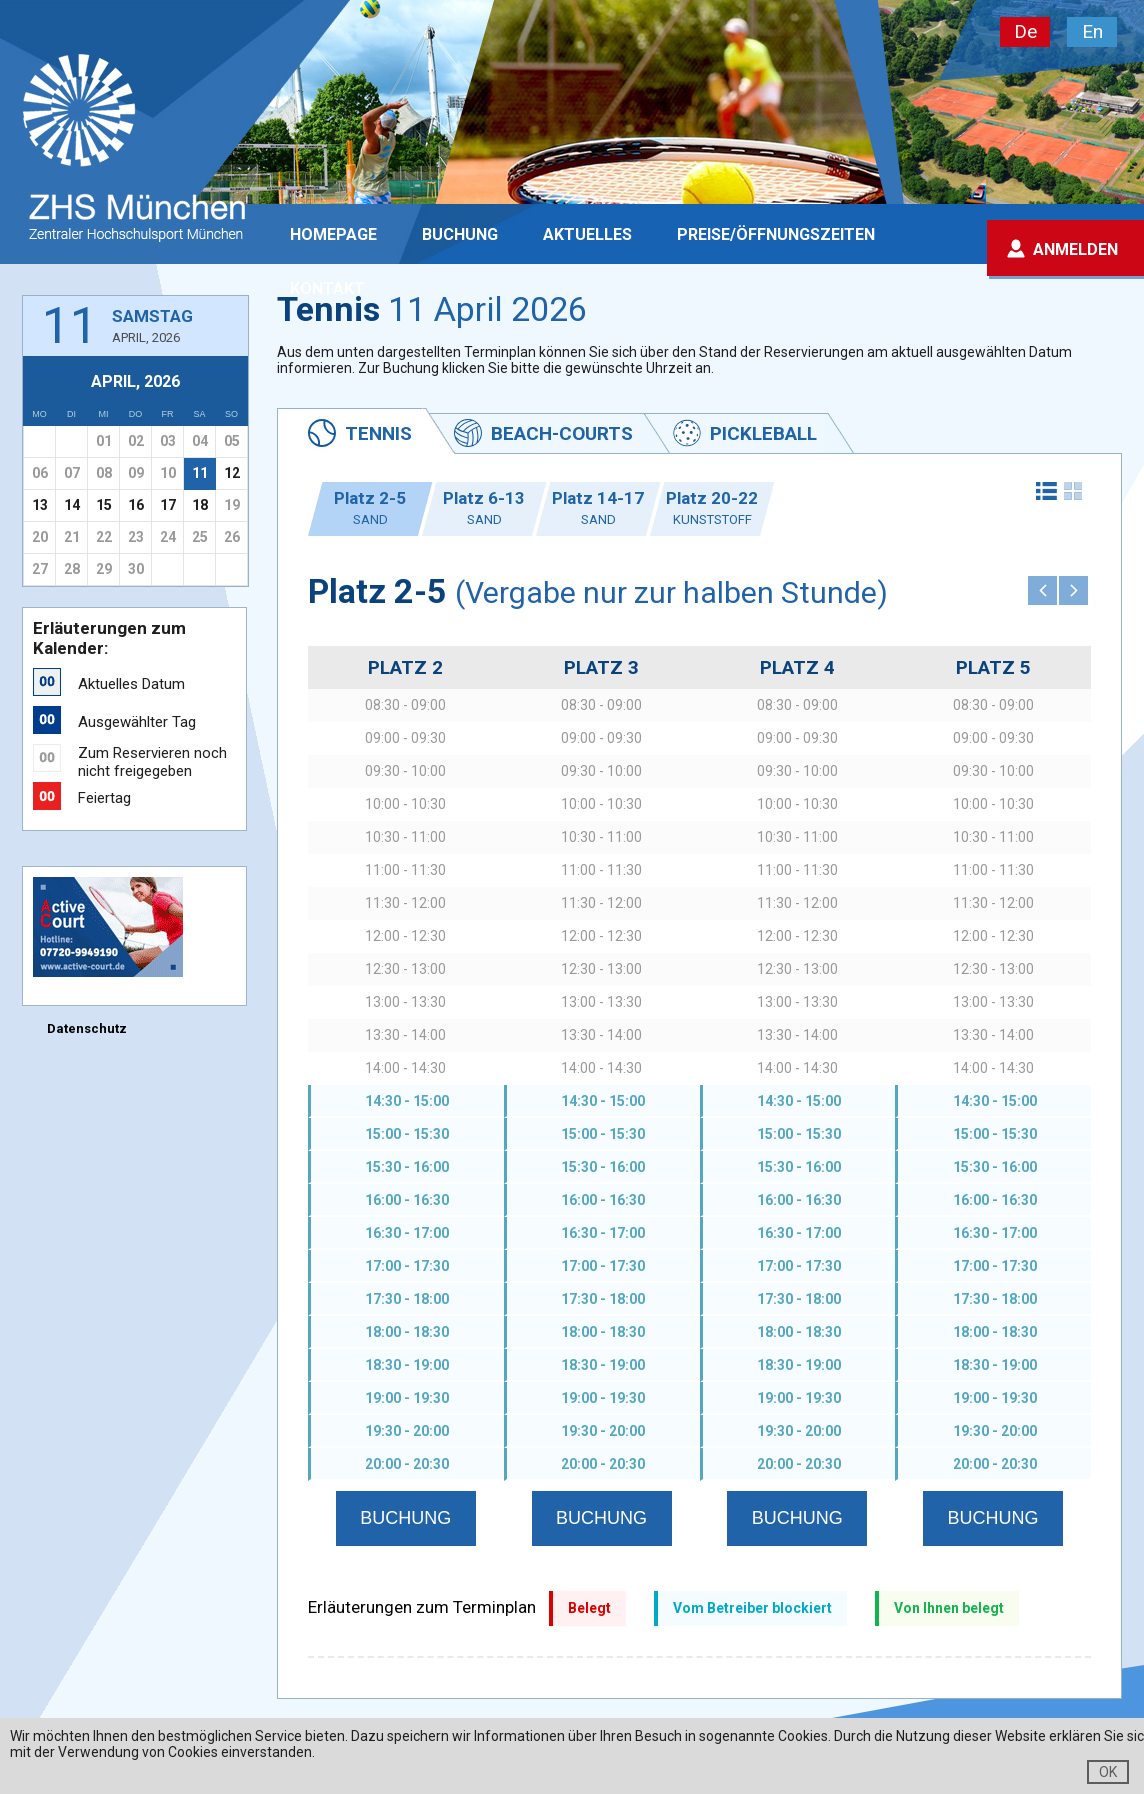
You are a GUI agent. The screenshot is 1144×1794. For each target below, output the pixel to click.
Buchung (460, 234)
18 (200, 505)
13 (40, 505)
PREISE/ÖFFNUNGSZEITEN (776, 234)
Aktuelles (587, 234)
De (1025, 31)
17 (168, 505)
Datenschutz (87, 1028)
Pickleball (763, 433)
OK (1108, 1772)
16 (136, 505)
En (1092, 31)
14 (72, 505)
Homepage (333, 234)
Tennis (378, 433)
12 (232, 473)
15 (104, 505)
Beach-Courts (562, 433)
